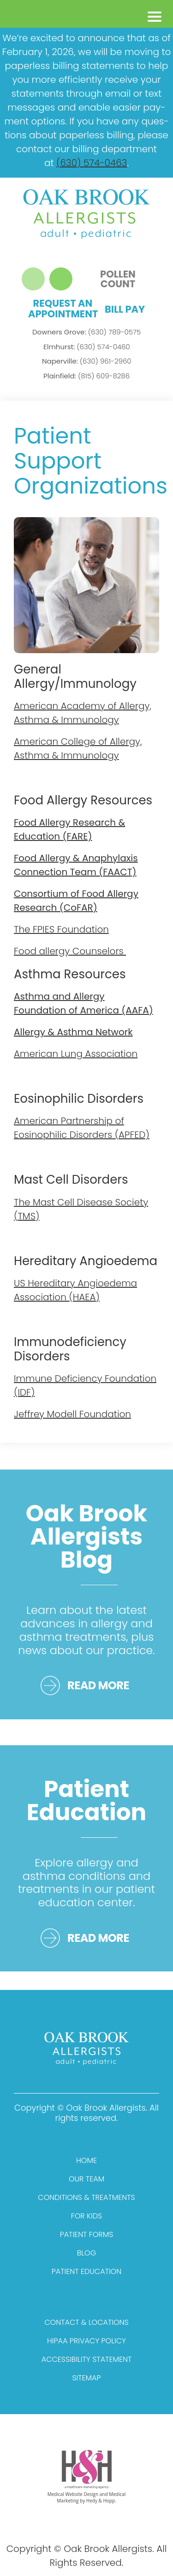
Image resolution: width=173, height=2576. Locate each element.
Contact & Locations (86, 2322)
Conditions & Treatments (86, 2197)
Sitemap (86, 2377)
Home (86, 2160)
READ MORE (98, 1685)
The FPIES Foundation (61, 929)
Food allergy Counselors (70, 951)
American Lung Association (75, 1053)
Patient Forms (86, 2234)
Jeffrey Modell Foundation (72, 1414)
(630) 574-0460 (86, 347)
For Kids (86, 2216)
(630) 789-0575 (86, 332)
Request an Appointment (62, 308)
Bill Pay (125, 309)
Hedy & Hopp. (101, 2500)
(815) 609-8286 (86, 376)
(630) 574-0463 (91, 162)
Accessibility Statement (87, 2359)
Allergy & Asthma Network (73, 1031)
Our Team (86, 2179)
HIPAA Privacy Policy (86, 2340)
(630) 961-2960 (86, 361)
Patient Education (86, 2271)
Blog (86, 2253)
